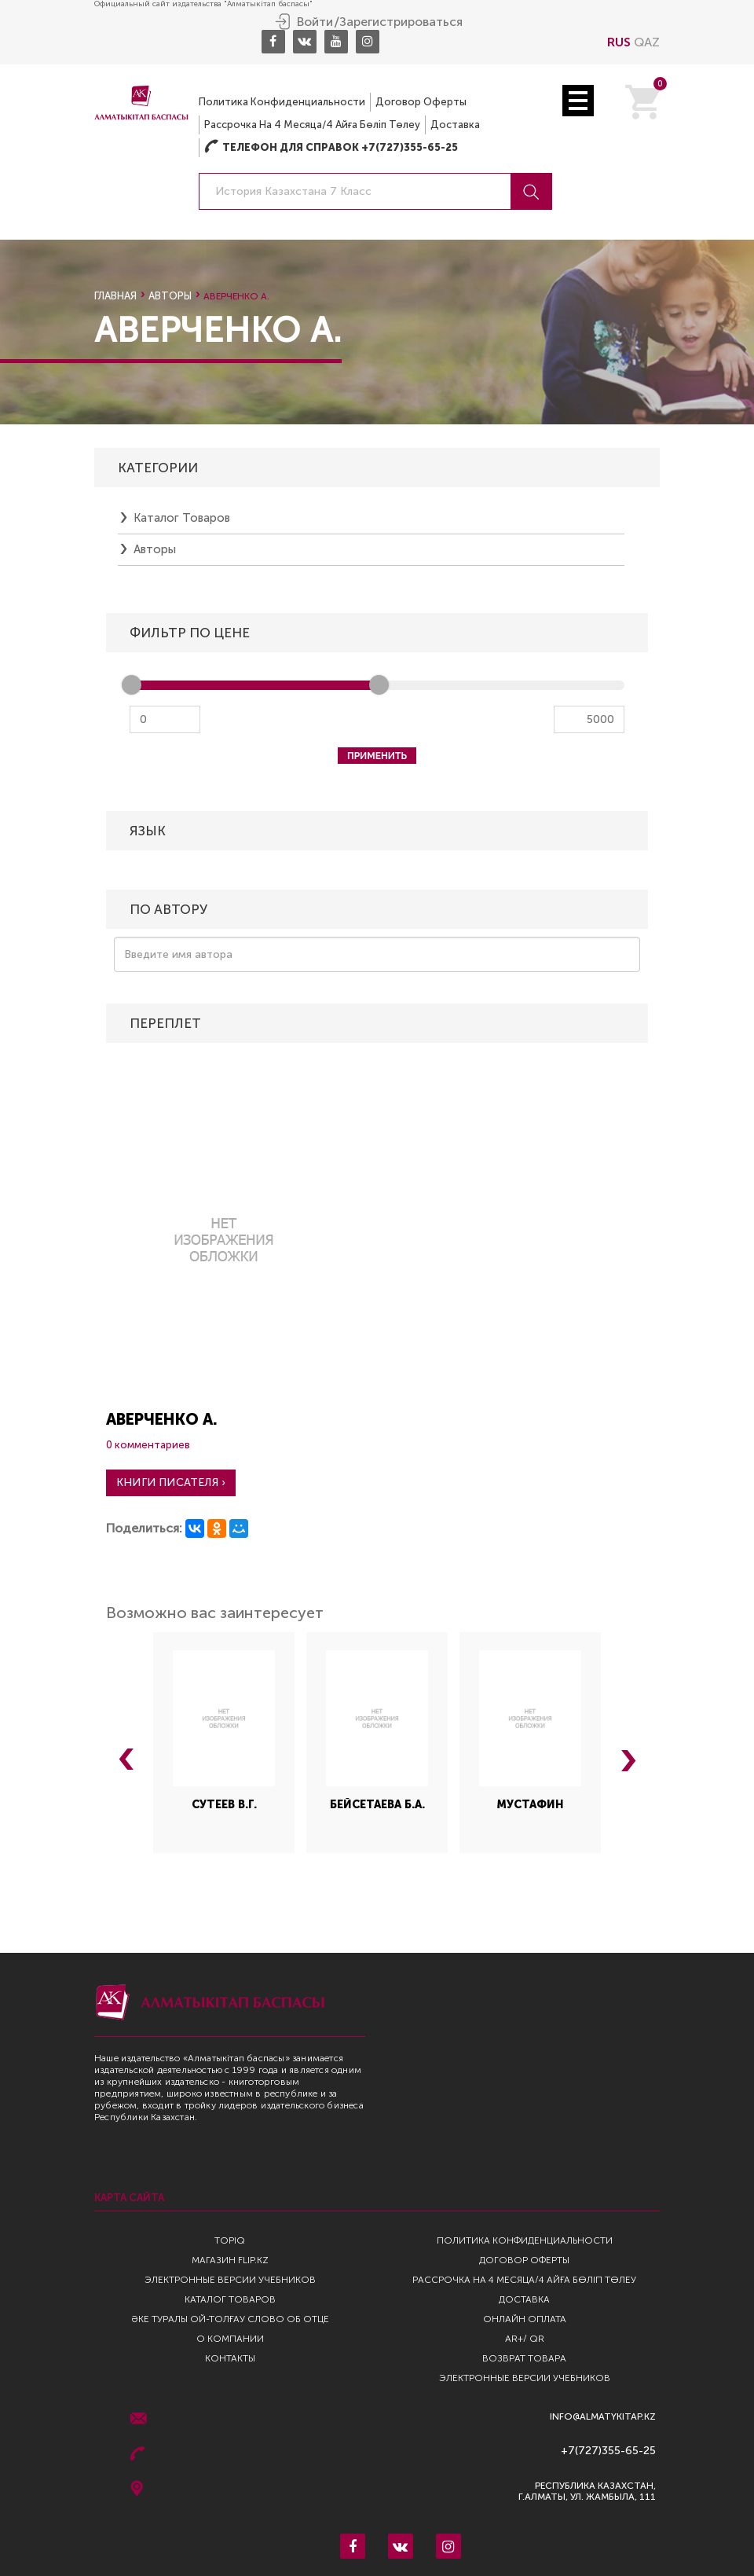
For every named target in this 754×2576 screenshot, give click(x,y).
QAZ (647, 42)
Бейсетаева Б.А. (377, 1804)
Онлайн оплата (524, 2319)
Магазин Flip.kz (230, 2260)
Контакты (230, 2358)
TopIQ (229, 2240)
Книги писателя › (170, 1482)
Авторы (170, 296)
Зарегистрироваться (401, 22)
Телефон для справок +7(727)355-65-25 (331, 147)
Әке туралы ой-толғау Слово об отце (230, 2319)
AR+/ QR (524, 2338)
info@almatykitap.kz (603, 2417)
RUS (619, 42)
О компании (230, 2338)
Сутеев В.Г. (224, 1804)
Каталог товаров (182, 518)
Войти (315, 22)
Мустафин (530, 1804)
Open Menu (578, 100)
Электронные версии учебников (230, 2279)
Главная (115, 296)
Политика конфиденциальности (282, 102)
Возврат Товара (524, 2358)
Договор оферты (421, 102)
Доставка (455, 124)
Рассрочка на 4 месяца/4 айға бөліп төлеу (312, 124)
